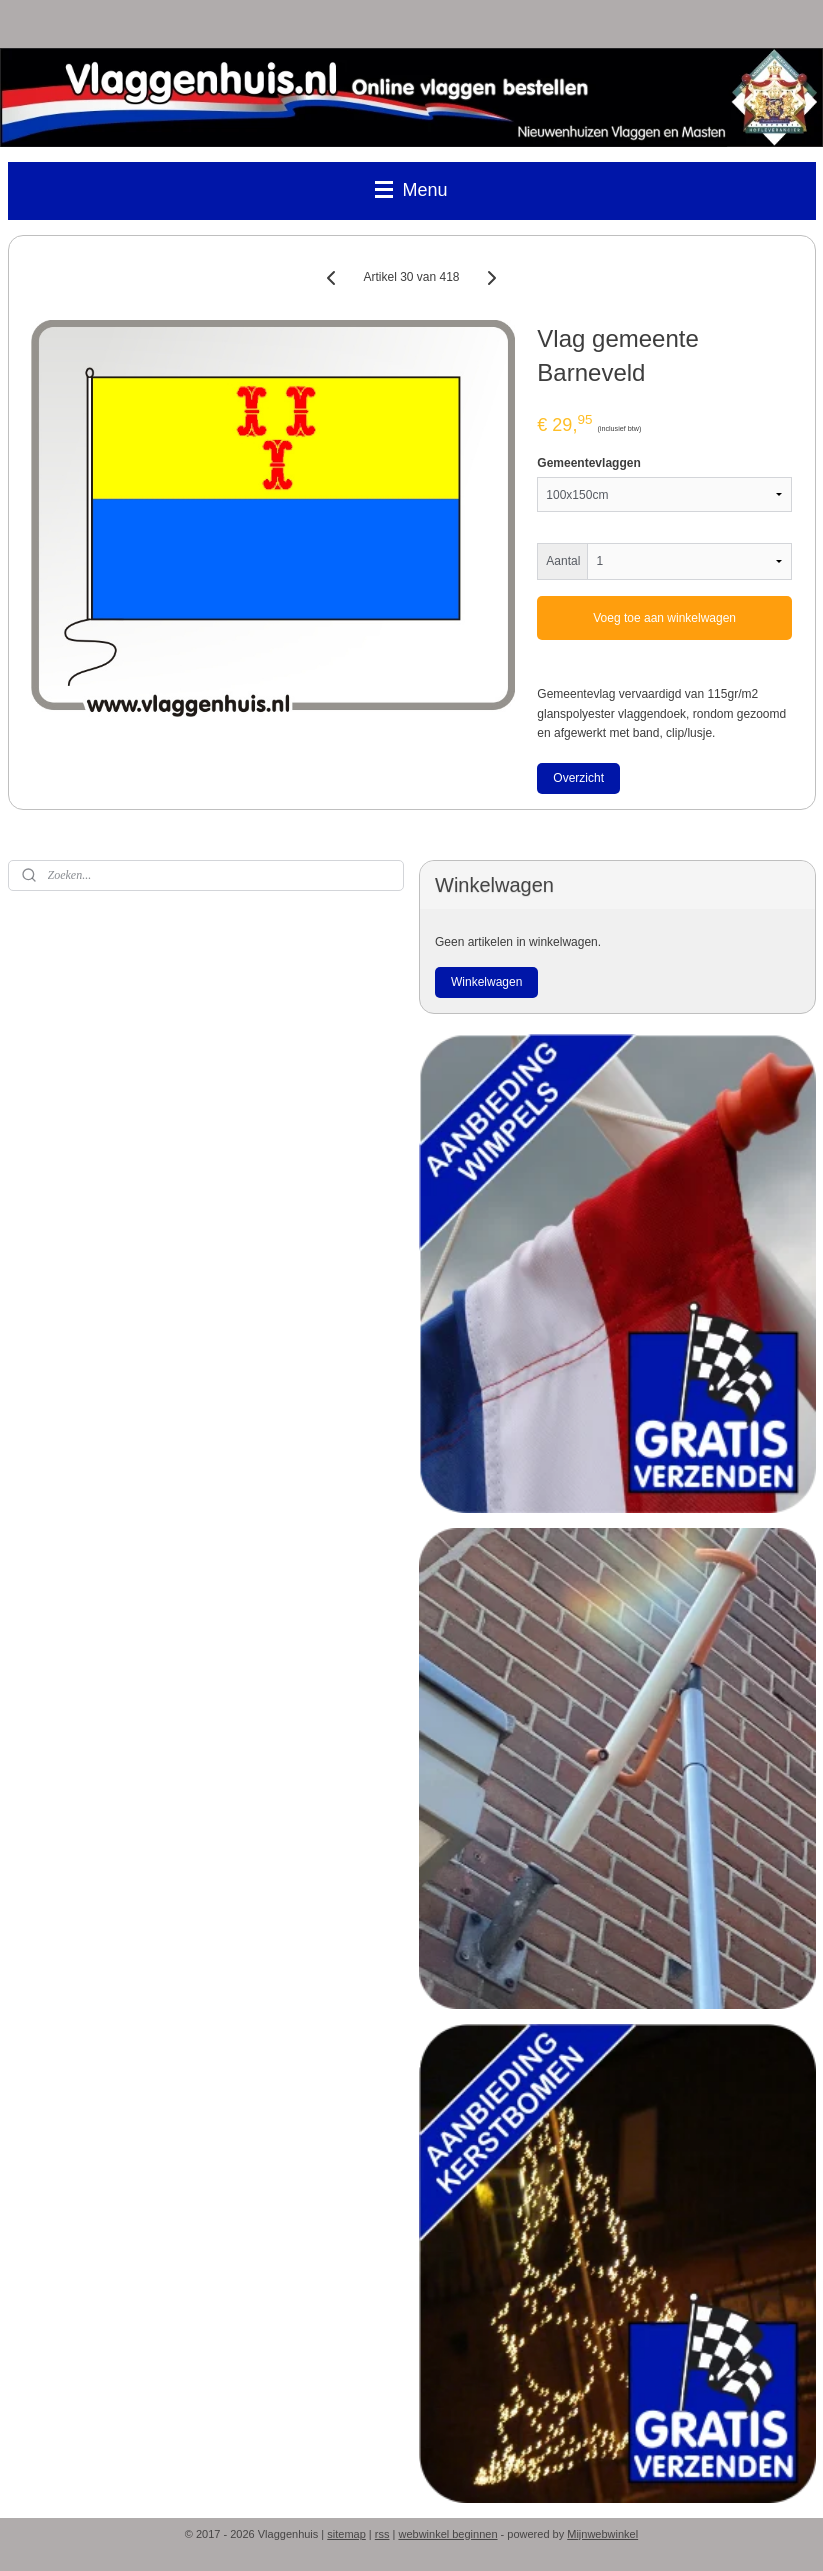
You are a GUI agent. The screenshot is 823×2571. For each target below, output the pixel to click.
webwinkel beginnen (447, 2534)
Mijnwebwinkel (602, 2534)
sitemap (346, 2534)
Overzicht (578, 778)
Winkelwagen (486, 982)
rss (382, 2534)
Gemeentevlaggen (588, 463)
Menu (411, 190)
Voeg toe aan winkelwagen (664, 618)
